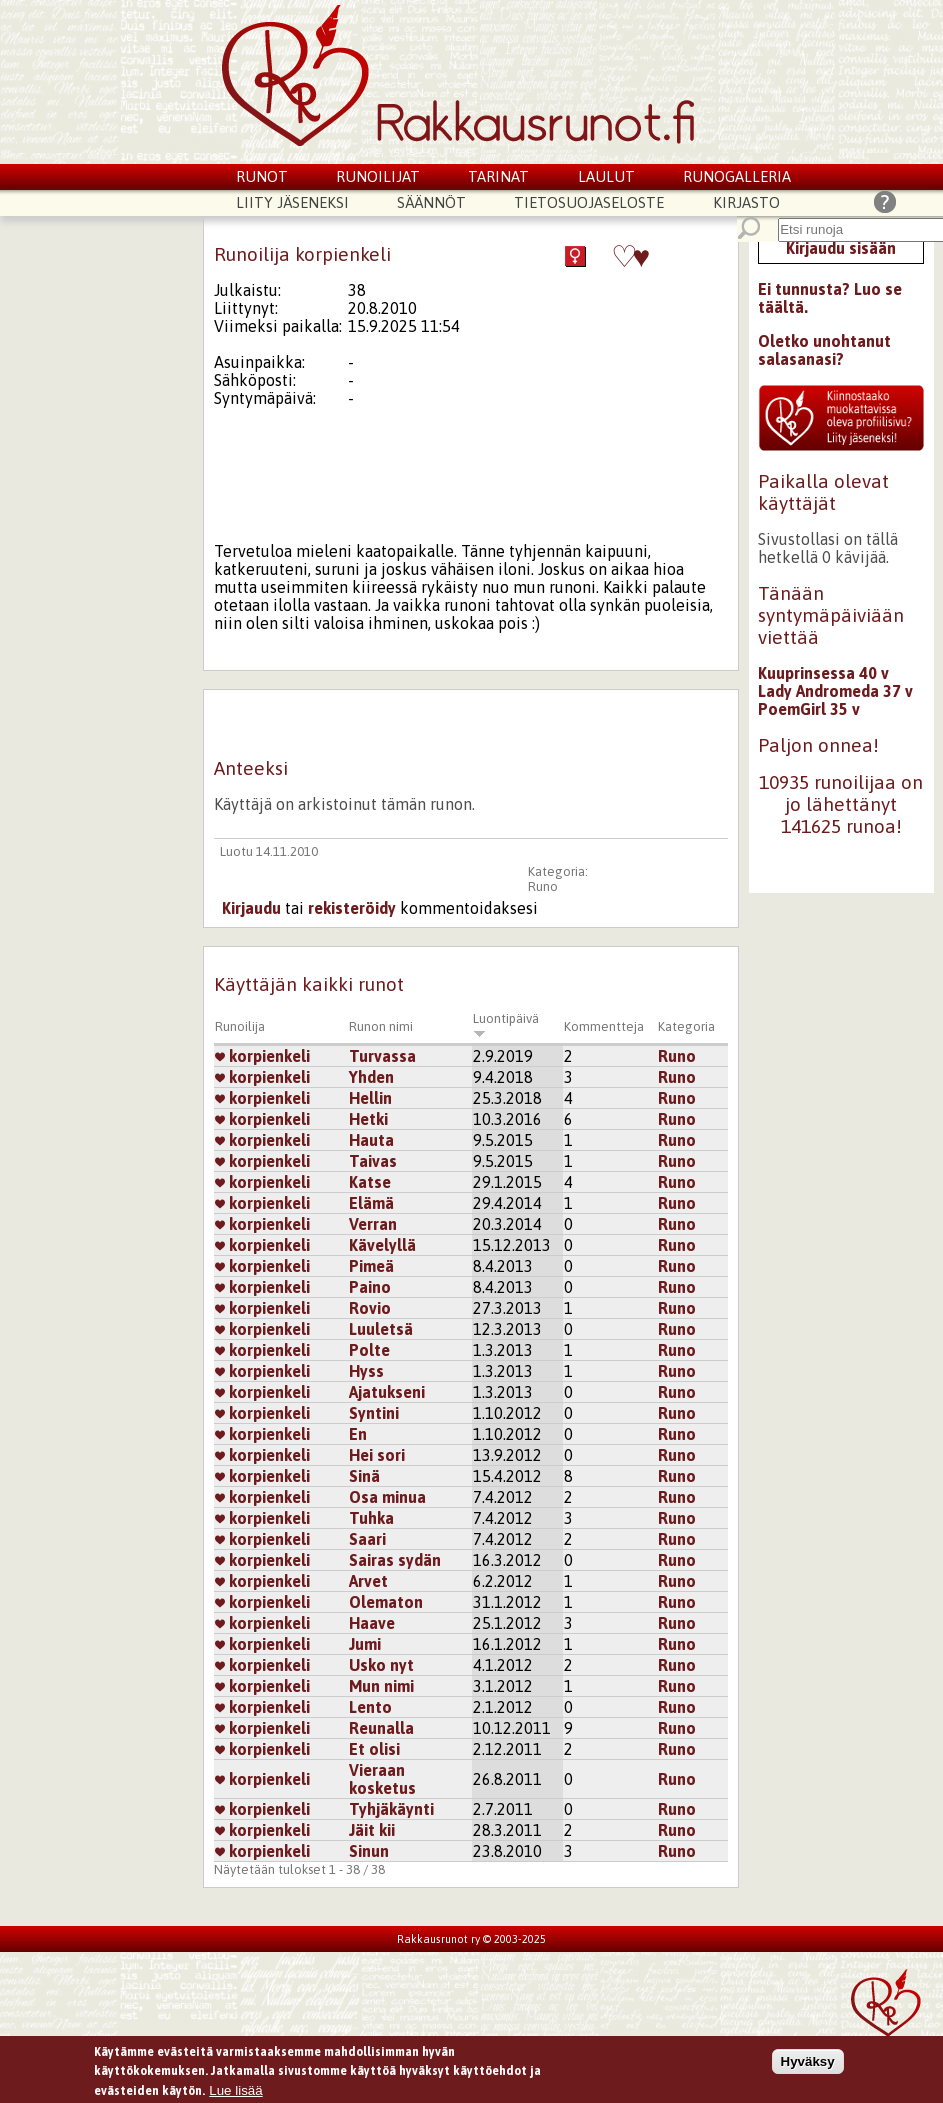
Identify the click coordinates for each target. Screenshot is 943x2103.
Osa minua (387, 1497)
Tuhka (371, 1518)
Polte (369, 1350)
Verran (373, 1224)
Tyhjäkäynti (391, 1809)
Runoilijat (378, 176)
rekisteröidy (352, 908)
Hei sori (377, 1455)
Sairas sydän (395, 1560)
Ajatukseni (387, 1392)
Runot (262, 176)
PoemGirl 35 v (809, 709)
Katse (370, 1182)
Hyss (366, 1371)
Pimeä (371, 1266)
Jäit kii (372, 1830)
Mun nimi (381, 1686)
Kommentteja (604, 1026)
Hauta (371, 1140)
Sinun (369, 1851)
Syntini (374, 1413)
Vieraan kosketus (382, 1779)
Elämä (371, 1203)
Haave (372, 1623)
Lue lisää (235, 2092)
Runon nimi (381, 1026)
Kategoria (686, 1026)
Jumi (365, 1644)
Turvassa (382, 1056)
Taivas (373, 1161)
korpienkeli (262, 1056)
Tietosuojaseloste (589, 202)
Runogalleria (737, 176)
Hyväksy (808, 2063)
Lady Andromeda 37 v (835, 691)
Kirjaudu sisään (841, 248)
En (358, 1434)
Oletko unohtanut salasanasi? (824, 350)
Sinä (364, 1476)
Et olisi (374, 1749)
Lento (370, 1707)
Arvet (368, 1581)
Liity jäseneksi (292, 202)
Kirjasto (746, 202)
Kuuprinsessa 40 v (823, 673)
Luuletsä (381, 1329)
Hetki (368, 1119)
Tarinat (498, 176)
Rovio (370, 1308)
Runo (543, 886)
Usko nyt (381, 1665)
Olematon (386, 1602)
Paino (370, 1287)
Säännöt (431, 202)
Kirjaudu (251, 908)
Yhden (371, 1077)
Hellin (370, 1098)
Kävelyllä (382, 1245)
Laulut (606, 176)
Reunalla (381, 1728)
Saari (367, 1539)
